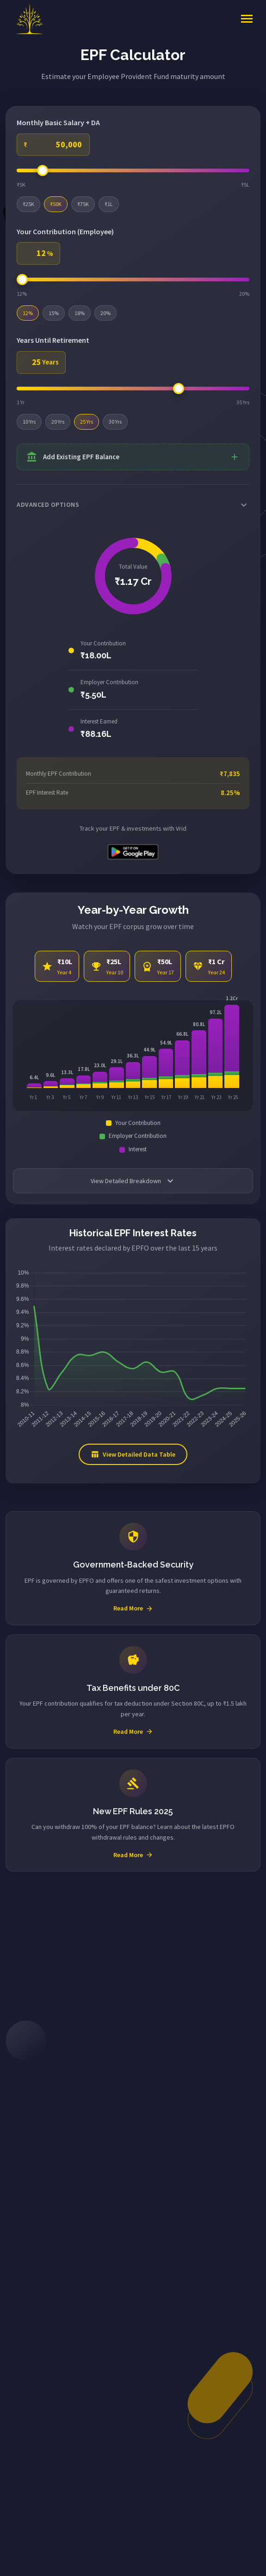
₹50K (56, 203)
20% (105, 313)
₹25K (28, 203)
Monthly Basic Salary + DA (58, 122)
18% (79, 313)
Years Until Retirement (53, 340)
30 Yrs (115, 421)
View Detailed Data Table (133, 1454)
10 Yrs (29, 421)
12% (28, 313)
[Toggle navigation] (247, 19)
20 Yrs (57, 421)
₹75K (83, 203)
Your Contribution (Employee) (65, 231)
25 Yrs (86, 421)
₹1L (109, 203)
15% (54, 313)
